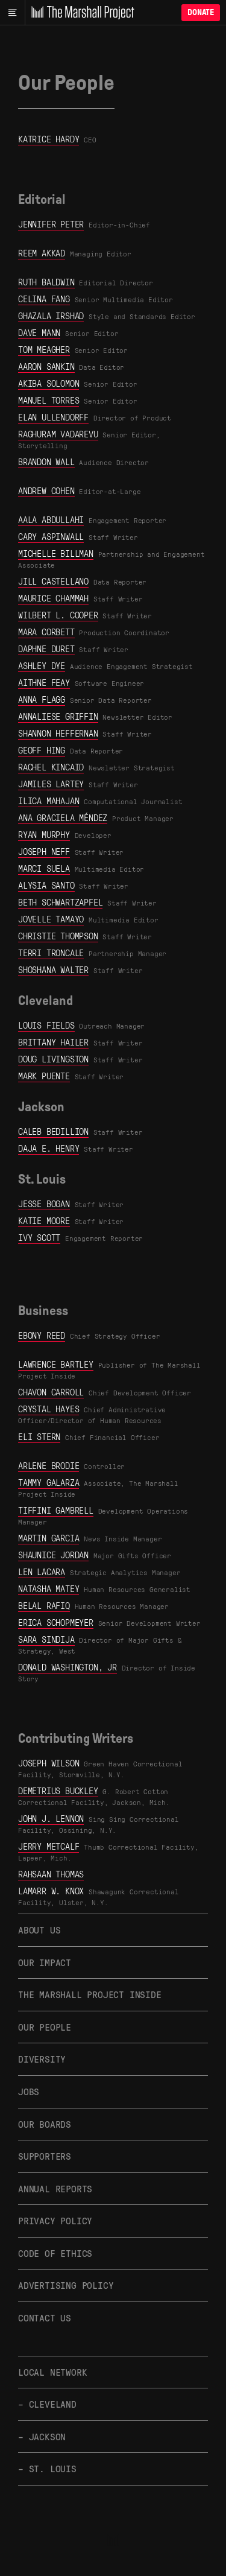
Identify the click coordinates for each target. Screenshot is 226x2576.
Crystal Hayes (48, 1409)
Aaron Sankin (46, 366)
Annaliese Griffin (58, 716)
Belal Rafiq (44, 1605)
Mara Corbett (46, 632)
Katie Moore (44, 1220)
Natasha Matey (48, 1588)
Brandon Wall (46, 461)
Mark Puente (44, 1076)
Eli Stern (39, 1436)
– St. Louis (47, 2468)
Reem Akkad (41, 253)
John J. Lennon (51, 1818)
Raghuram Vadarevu (58, 434)
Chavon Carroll (51, 1392)
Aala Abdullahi (51, 519)
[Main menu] (12, 12)
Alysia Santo (46, 885)
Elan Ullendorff (53, 417)
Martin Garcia (48, 1538)
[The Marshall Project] (79, 12)
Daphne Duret (46, 648)
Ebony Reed (41, 1335)
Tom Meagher (44, 349)
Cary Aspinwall (51, 536)
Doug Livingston (53, 1059)
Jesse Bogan (44, 1204)
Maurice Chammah (53, 598)
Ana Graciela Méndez (62, 817)
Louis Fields (46, 1025)
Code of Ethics (55, 2253)
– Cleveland (47, 2403)
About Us (39, 1929)
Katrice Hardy (48, 139)
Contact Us (44, 2317)
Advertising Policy (65, 2285)
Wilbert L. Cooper (58, 615)
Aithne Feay (44, 682)
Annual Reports (55, 2188)
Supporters (44, 2155)
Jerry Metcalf (48, 1846)
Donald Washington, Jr (67, 1667)
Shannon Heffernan (58, 733)
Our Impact (44, 1962)
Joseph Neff (44, 851)
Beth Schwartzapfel (60, 902)
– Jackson (42, 2436)
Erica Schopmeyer (55, 1622)
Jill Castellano (53, 581)
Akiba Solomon (48, 383)
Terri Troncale (51, 953)
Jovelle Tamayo (51, 919)
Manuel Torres (48, 400)
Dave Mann (39, 332)
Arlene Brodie (48, 1465)
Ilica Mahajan (48, 801)
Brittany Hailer (53, 1042)
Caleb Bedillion (53, 1131)
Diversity (42, 2058)
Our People (44, 2026)
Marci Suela (44, 868)
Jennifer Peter (51, 224)
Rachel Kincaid (51, 767)
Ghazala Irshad (51, 315)
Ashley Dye (41, 665)
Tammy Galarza (48, 1482)
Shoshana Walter (53, 969)
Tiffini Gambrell (55, 1510)
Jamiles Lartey (51, 784)
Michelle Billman (55, 553)
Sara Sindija (46, 1639)
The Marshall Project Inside (90, 1994)
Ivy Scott (39, 1237)
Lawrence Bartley (55, 1364)
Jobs (28, 2091)
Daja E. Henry (48, 1148)
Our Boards (44, 2124)
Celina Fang (44, 299)
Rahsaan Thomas (51, 1874)
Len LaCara (41, 1572)
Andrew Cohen (46, 490)
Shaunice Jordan (53, 1555)
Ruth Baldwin (46, 282)
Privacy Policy (55, 2220)
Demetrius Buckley (58, 1790)
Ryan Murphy (44, 834)
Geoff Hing (41, 750)
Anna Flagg (41, 699)
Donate (200, 12)
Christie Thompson (58, 936)
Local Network (52, 2371)
